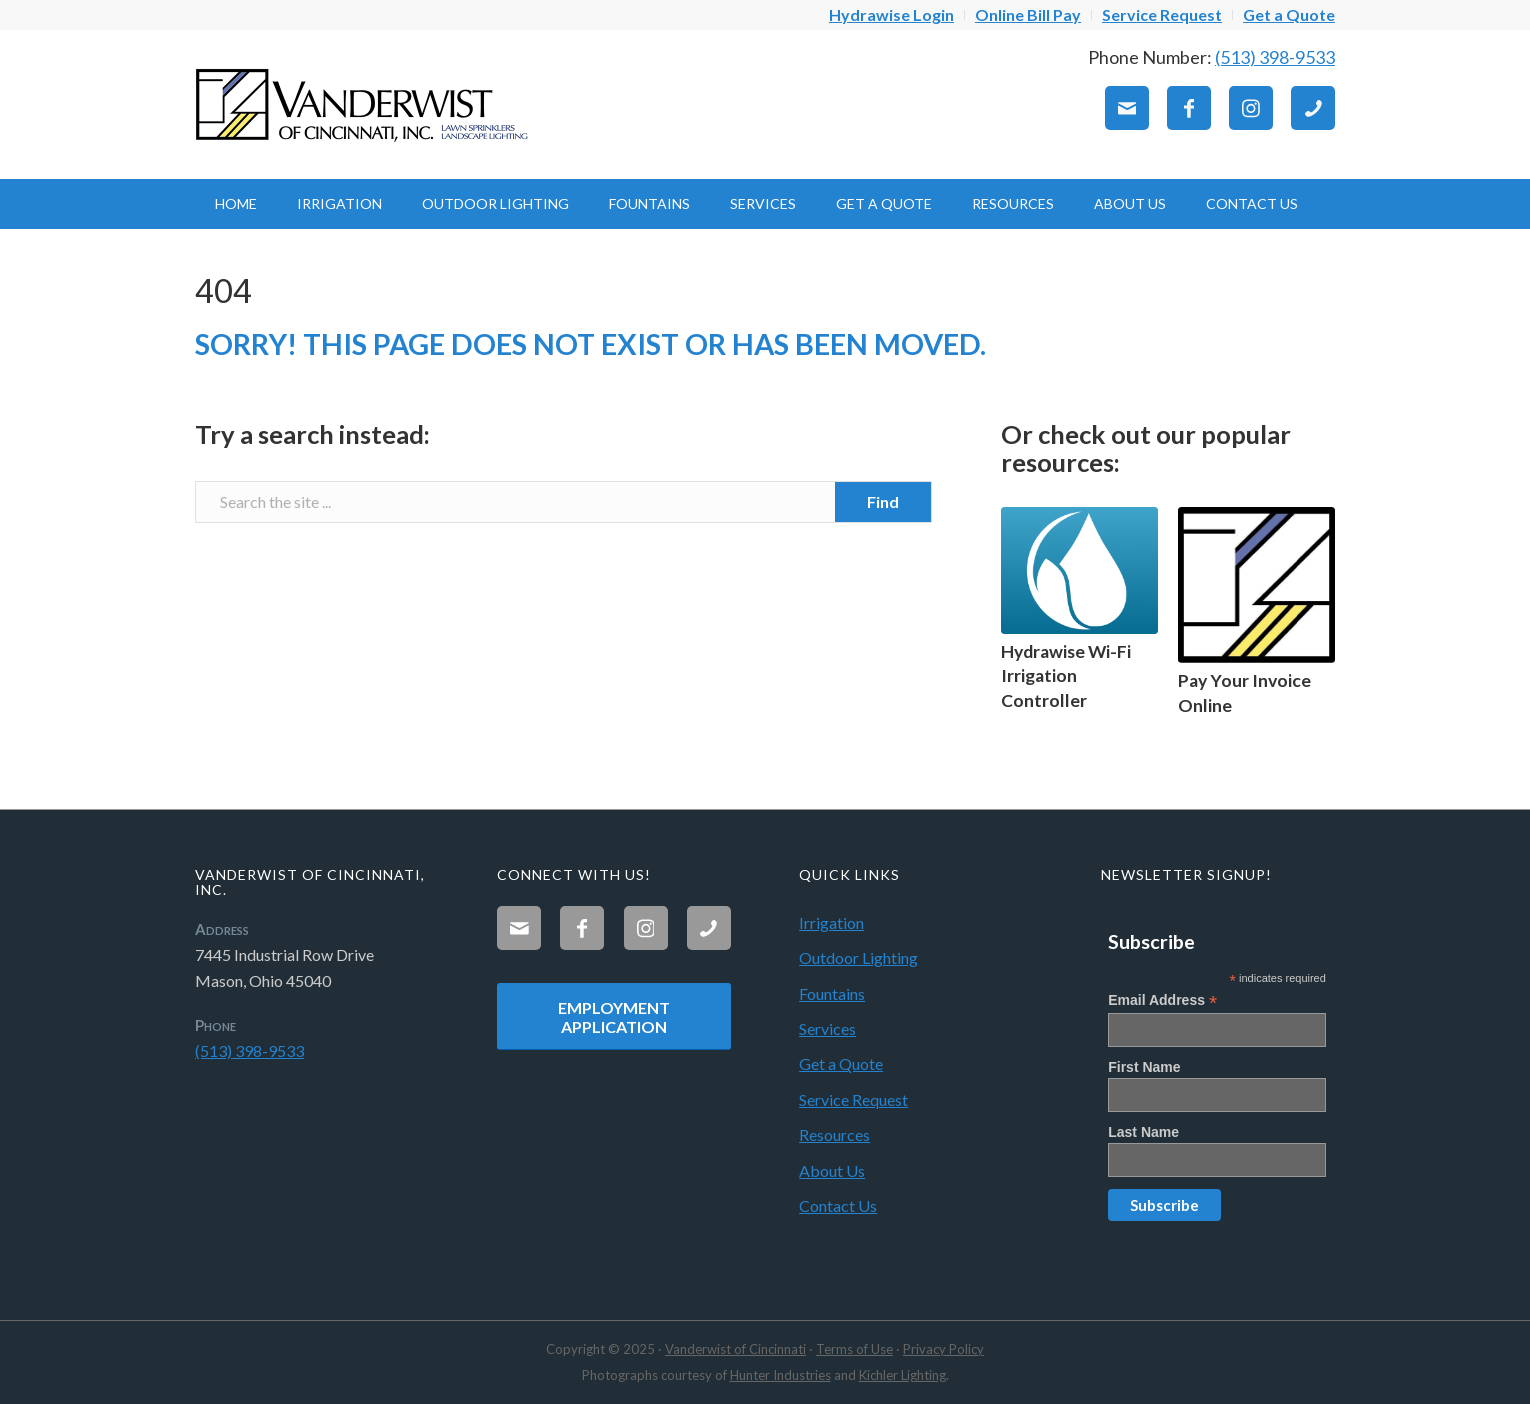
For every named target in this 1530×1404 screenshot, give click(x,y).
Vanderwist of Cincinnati (735, 1349)
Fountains (832, 993)
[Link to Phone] (1313, 108)
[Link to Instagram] (1251, 108)
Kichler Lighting (902, 1375)
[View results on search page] (883, 502)
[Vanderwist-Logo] (365, 104)
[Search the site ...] (563, 502)
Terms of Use (854, 1349)
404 (223, 290)
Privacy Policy (943, 1349)
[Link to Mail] (1127, 108)
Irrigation (831, 922)
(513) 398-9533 (1275, 57)
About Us (832, 1170)
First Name (1144, 1067)
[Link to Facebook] (1189, 108)
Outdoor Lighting (858, 957)
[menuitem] (892, 15)
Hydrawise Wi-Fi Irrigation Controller (1066, 676)
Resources (834, 1134)
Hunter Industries (780, 1375)
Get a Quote (841, 1063)
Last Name (1143, 1132)
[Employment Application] (614, 1016)
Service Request (853, 1099)
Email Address (1162, 1000)
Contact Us (838, 1205)
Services (827, 1028)
